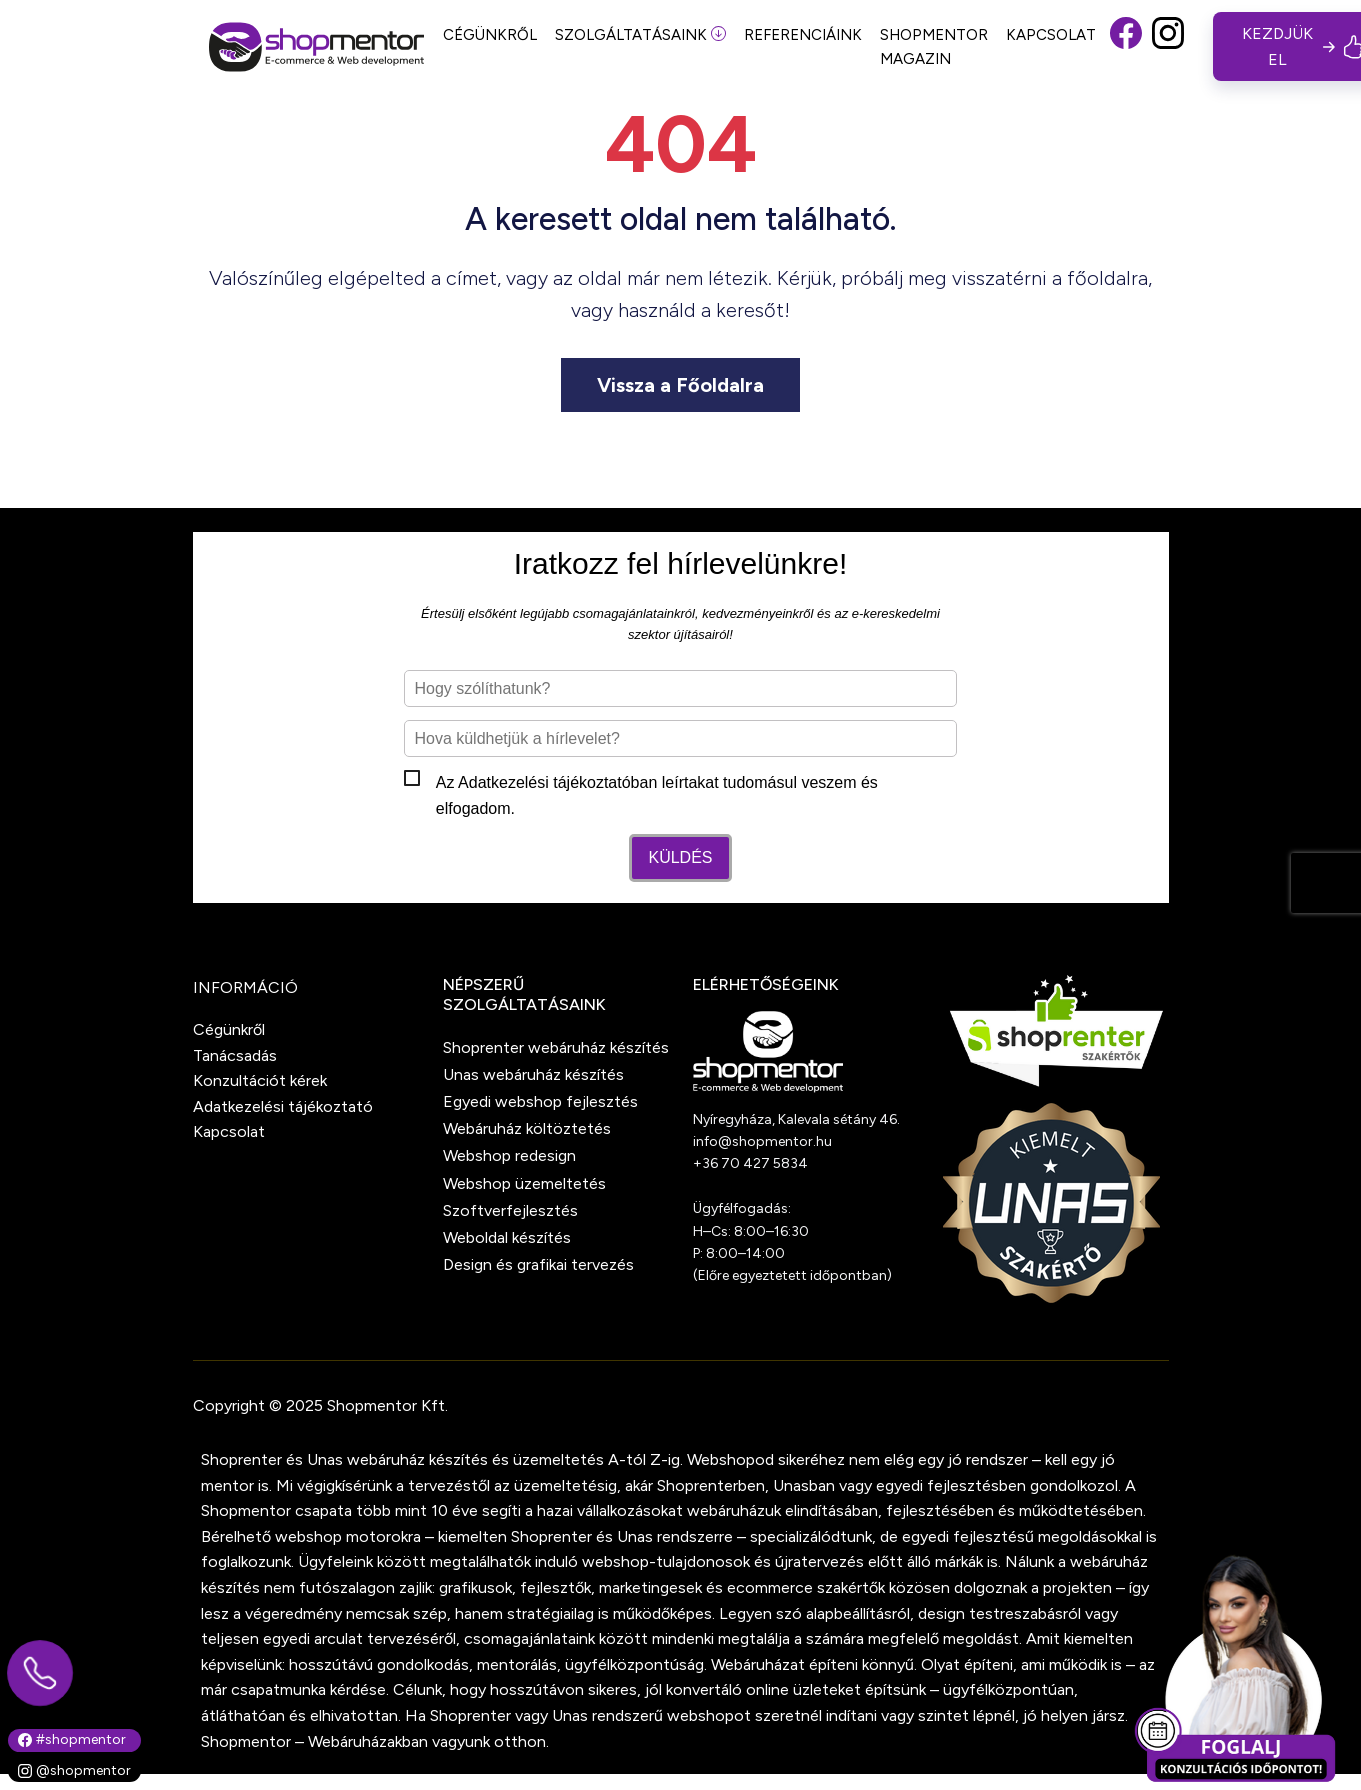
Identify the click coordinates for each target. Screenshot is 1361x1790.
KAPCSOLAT (1051, 35)
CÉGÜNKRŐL (490, 35)
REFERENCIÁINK (803, 35)
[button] (1126, 46)
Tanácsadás (235, 1055)
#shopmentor (72, 1739)
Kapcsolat (229, 1131)
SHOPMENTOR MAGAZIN (934, 47)
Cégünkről (229, 1029)
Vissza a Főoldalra (680, 385)
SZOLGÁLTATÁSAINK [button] (640, 35)
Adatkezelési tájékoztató (544, 782)
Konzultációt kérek (260, 1080)
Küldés (680, 857)
